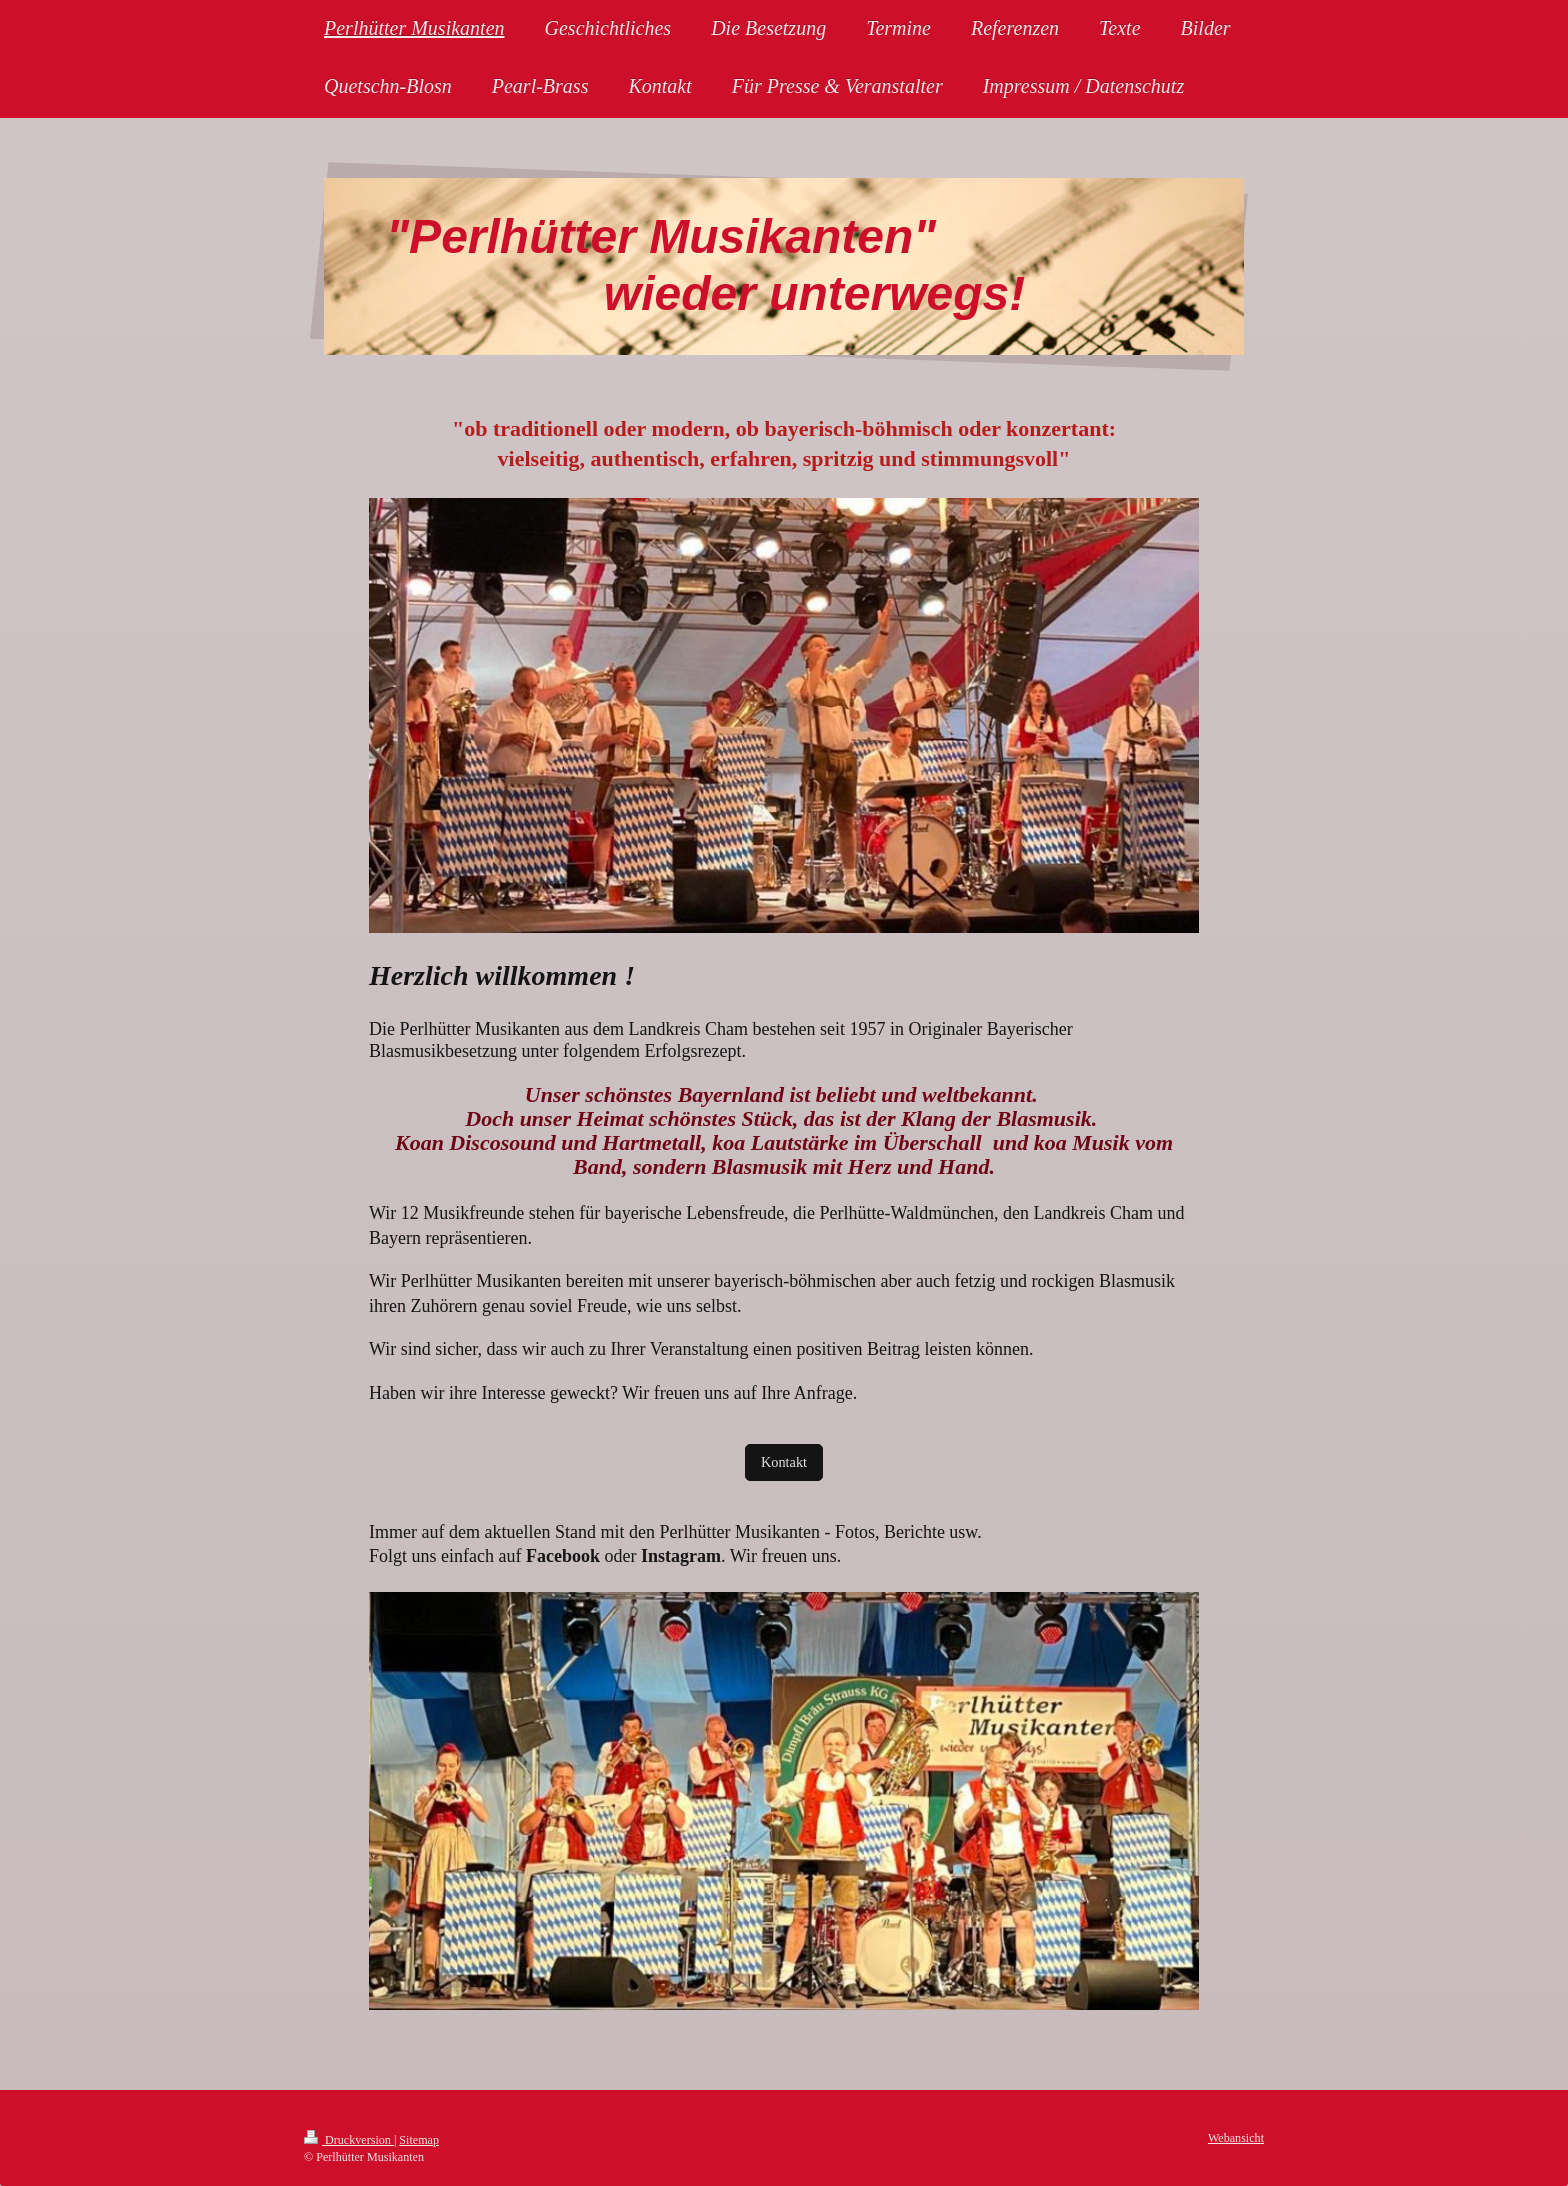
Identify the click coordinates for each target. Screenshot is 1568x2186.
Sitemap (419, 2140)
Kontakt (784, 1462)
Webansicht (1236, 2138)
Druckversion (349, 2140)
